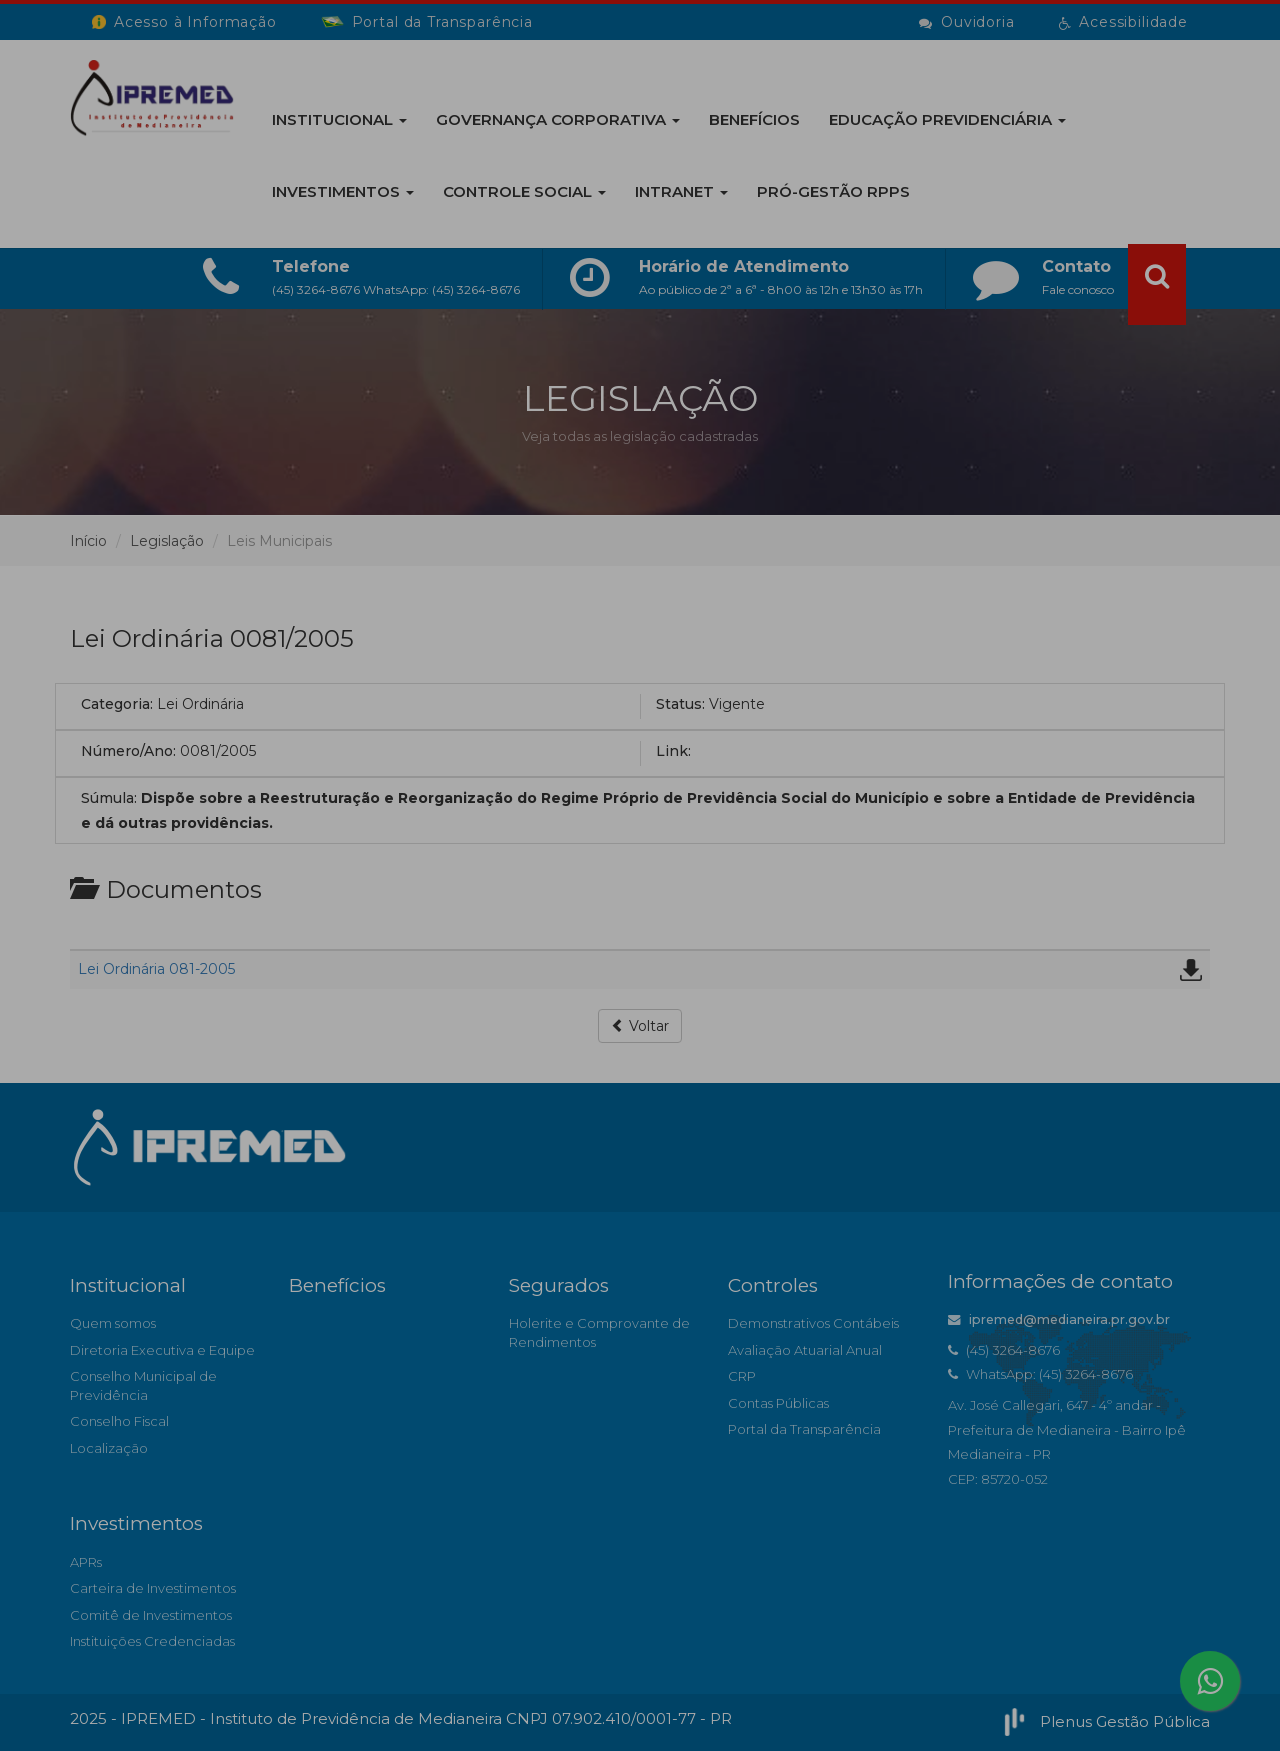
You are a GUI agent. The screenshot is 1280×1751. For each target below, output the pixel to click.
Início (88, 541)
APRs (86, 1562)
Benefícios (337, 1285)
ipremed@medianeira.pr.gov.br (1059, 1319)
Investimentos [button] (343, 191)
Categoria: (117, 704)
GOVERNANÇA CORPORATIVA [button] (558, 119)
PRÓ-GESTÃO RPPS (833, 191)
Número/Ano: (128, 751)
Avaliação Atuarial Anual (805, 1350)
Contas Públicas (778, 1403)
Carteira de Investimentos (153, 1588)
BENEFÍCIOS (754, 119)
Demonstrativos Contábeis (813, 1323)
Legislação (167, 541)
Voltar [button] (640, 1026)
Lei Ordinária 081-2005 (156, 969)
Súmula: (109, 798)
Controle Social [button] (524, 191)
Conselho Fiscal (119, 1421)
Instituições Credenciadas (152, 1641)
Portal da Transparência (804, 1429)
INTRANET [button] (681, 191)
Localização (109, 1448)
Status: (680, 704)
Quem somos (113, 1323)
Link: (673, 751)
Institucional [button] (339, 119)
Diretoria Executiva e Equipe (162, 1350)
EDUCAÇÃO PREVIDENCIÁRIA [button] (947, 119)
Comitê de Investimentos (151, 1615)
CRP (742, 1376)
